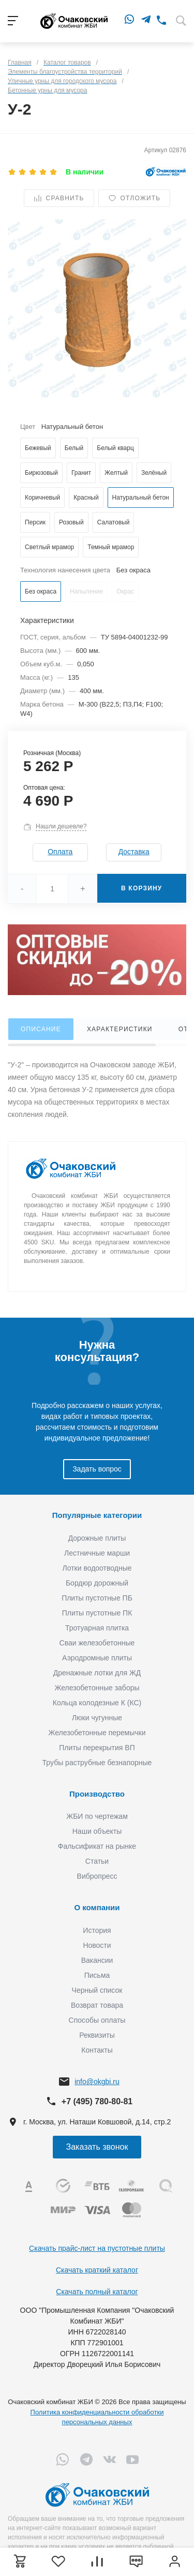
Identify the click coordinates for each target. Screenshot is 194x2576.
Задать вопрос (97, 1469)
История (97, 1930)
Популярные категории (97, 1515)
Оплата (60, 851)
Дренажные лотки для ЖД (97, 1673)
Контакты (96, 2050)
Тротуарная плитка (97, 1628)
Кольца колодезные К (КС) (97, 1703)
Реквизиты (97, 2035)
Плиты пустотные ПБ (97, 1598)
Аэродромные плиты (97, 1658)
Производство (97, 1793)
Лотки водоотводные (96, 1568)
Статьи (97, 1861)
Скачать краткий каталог (97, 2270)
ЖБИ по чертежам (97, 1816)
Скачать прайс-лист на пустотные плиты (97, 2248)
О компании (97, 1907)
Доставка (134, 851)
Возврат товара (97, 2005)
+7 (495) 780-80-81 (97, 2101)
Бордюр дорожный (97, 1583)
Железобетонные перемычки (96, 1733)
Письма (97, 1975)
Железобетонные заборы (96, 1688)
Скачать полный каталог (97, 2291)
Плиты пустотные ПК (97, 1613)
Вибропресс (97, 1876)
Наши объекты (97, 1831)
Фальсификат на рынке (97, 1846)
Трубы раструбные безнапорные (97, 1762)
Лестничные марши (97, 1553)
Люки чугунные (97, 1718)
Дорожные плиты (97, 1538)
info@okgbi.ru (97, 2081)
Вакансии (97, 1960)
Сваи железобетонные (97, 1643)
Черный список (97, 1990)
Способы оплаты (97, 2020)
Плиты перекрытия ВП (97, 1747)
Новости (97, 1945)
